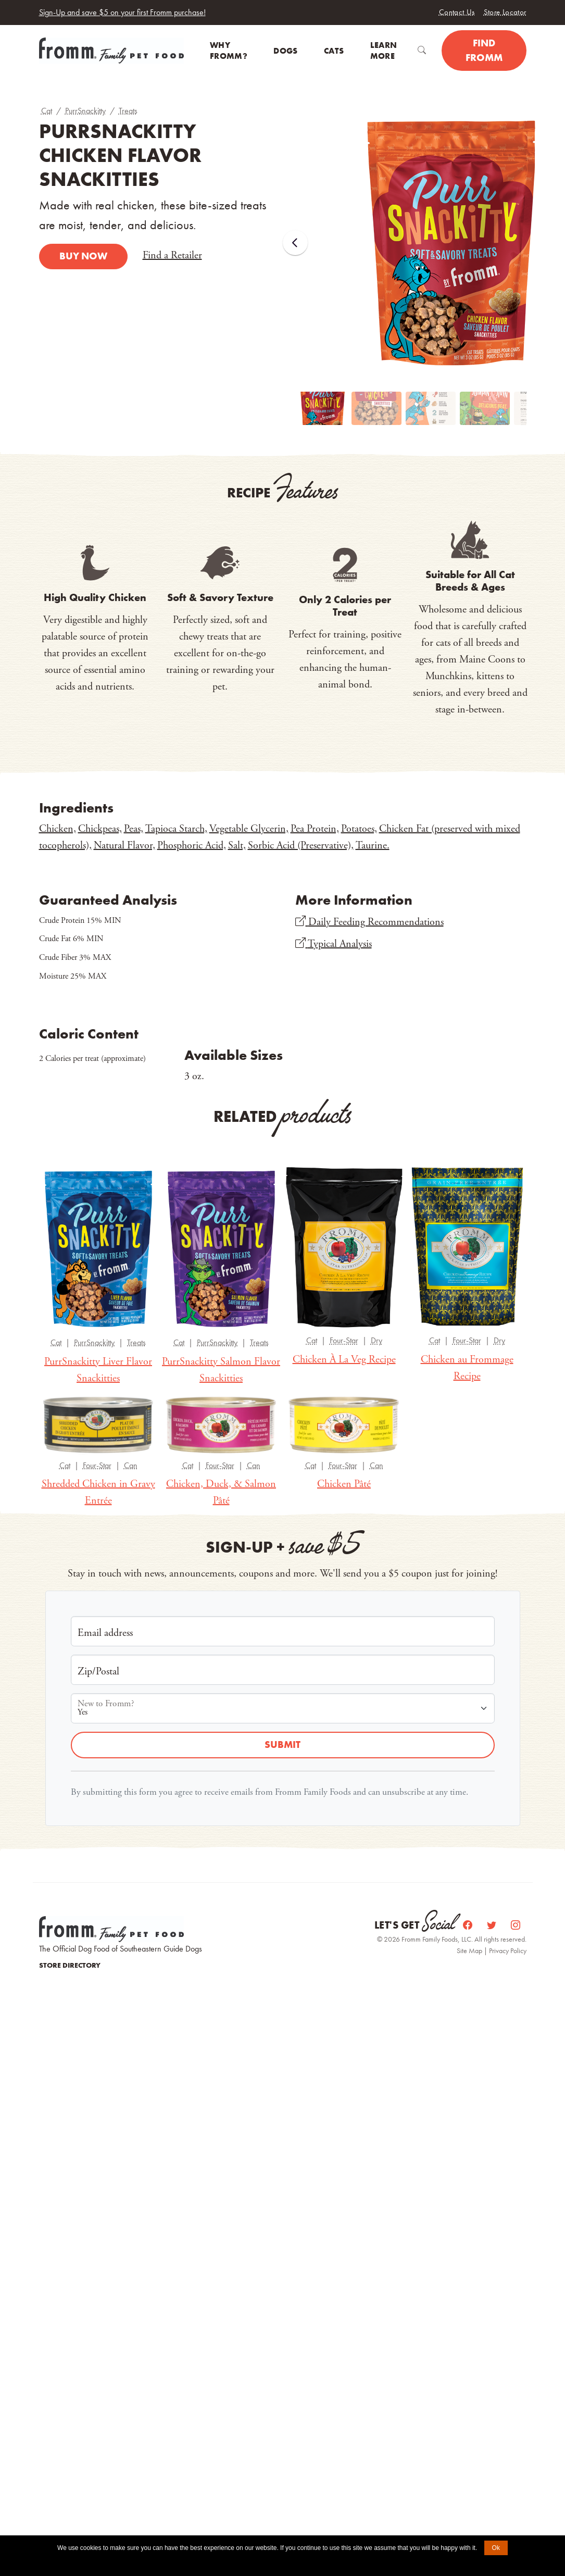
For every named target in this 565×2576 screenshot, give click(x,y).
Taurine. (373, 845)
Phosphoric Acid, (191, 845)
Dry (376, 1340)
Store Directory (70, 1965)
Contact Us (457, 12)
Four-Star (344, 1340)
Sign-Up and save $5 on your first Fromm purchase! (122, 12)
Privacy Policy (507, 1950)
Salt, (237, 845)
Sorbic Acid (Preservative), (301, 845)
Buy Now (83, 255)
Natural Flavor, (124, 845)
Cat (46, 110)
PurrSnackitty (85, 110)
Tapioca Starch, (176, 828)
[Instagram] (515, 1925)
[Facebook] (468, 1925)
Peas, (133, 828)
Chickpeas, (100, 828)
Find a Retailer (172, 255)
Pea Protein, (315, 828)
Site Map (470, 1950)
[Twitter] (492, 1925)
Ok (496, 2548)
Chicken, (57, 828)
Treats (128, 110)
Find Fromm (484, 50)
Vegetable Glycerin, (248, 828)
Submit (282, 1744)
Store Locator (505, 12)
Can (130, 1465)
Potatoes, (359, 828)
